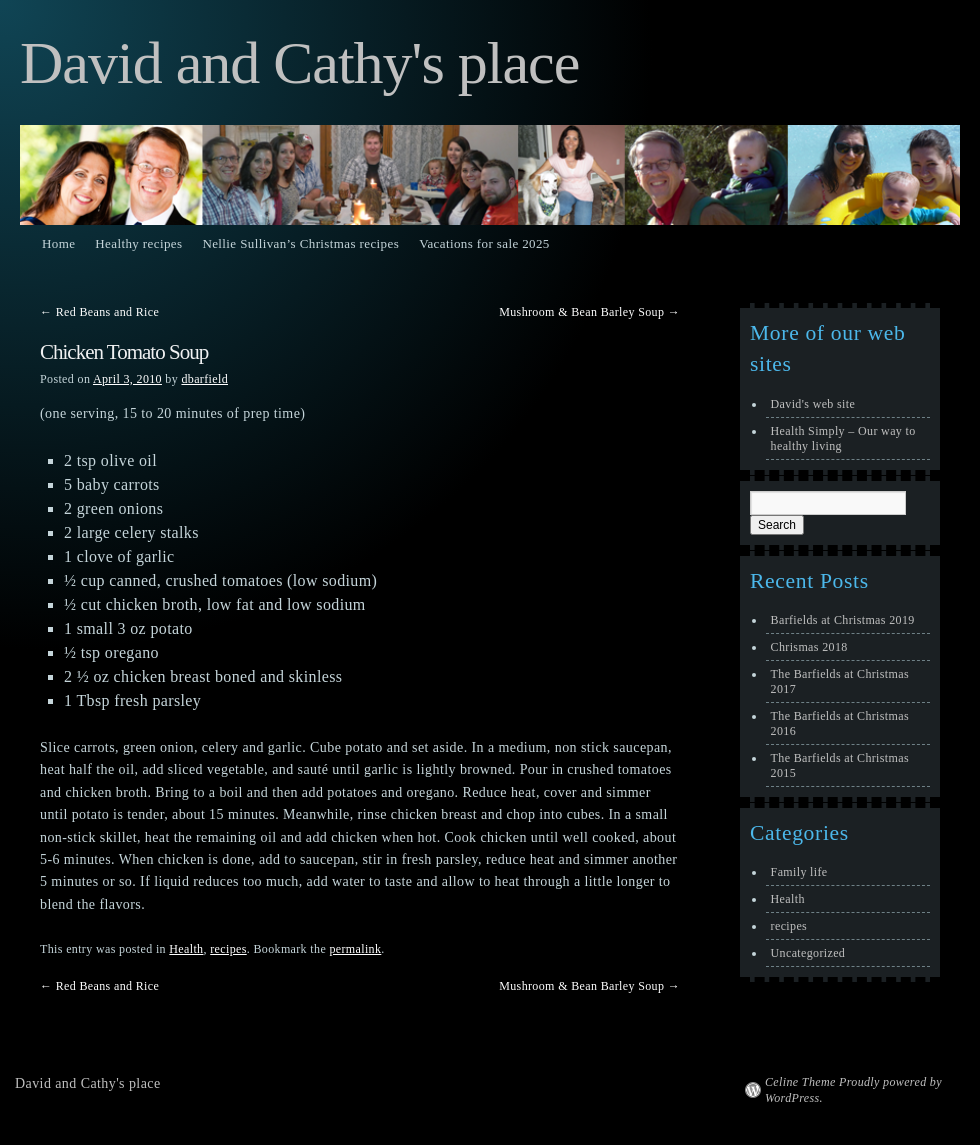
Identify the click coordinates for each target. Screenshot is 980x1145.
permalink (355, 949)
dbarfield (204, 379)
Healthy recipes (138, 243)
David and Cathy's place (299, 63)
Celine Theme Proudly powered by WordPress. (853, 1090)
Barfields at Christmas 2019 (843, 620)
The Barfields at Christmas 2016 (840, 723)
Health (186, 949)
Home (58, 243)
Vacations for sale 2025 (484, 243)
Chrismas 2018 (809, 647)
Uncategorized (808, 953)
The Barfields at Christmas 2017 (840, 681)
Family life (799, 872)
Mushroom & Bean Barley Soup (589, 312)
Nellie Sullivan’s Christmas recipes (300, 243)
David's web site (813, 404)
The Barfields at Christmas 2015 (840, 765)
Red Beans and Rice (99, 312)
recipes (228, 949)
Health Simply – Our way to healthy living (843, 438)
